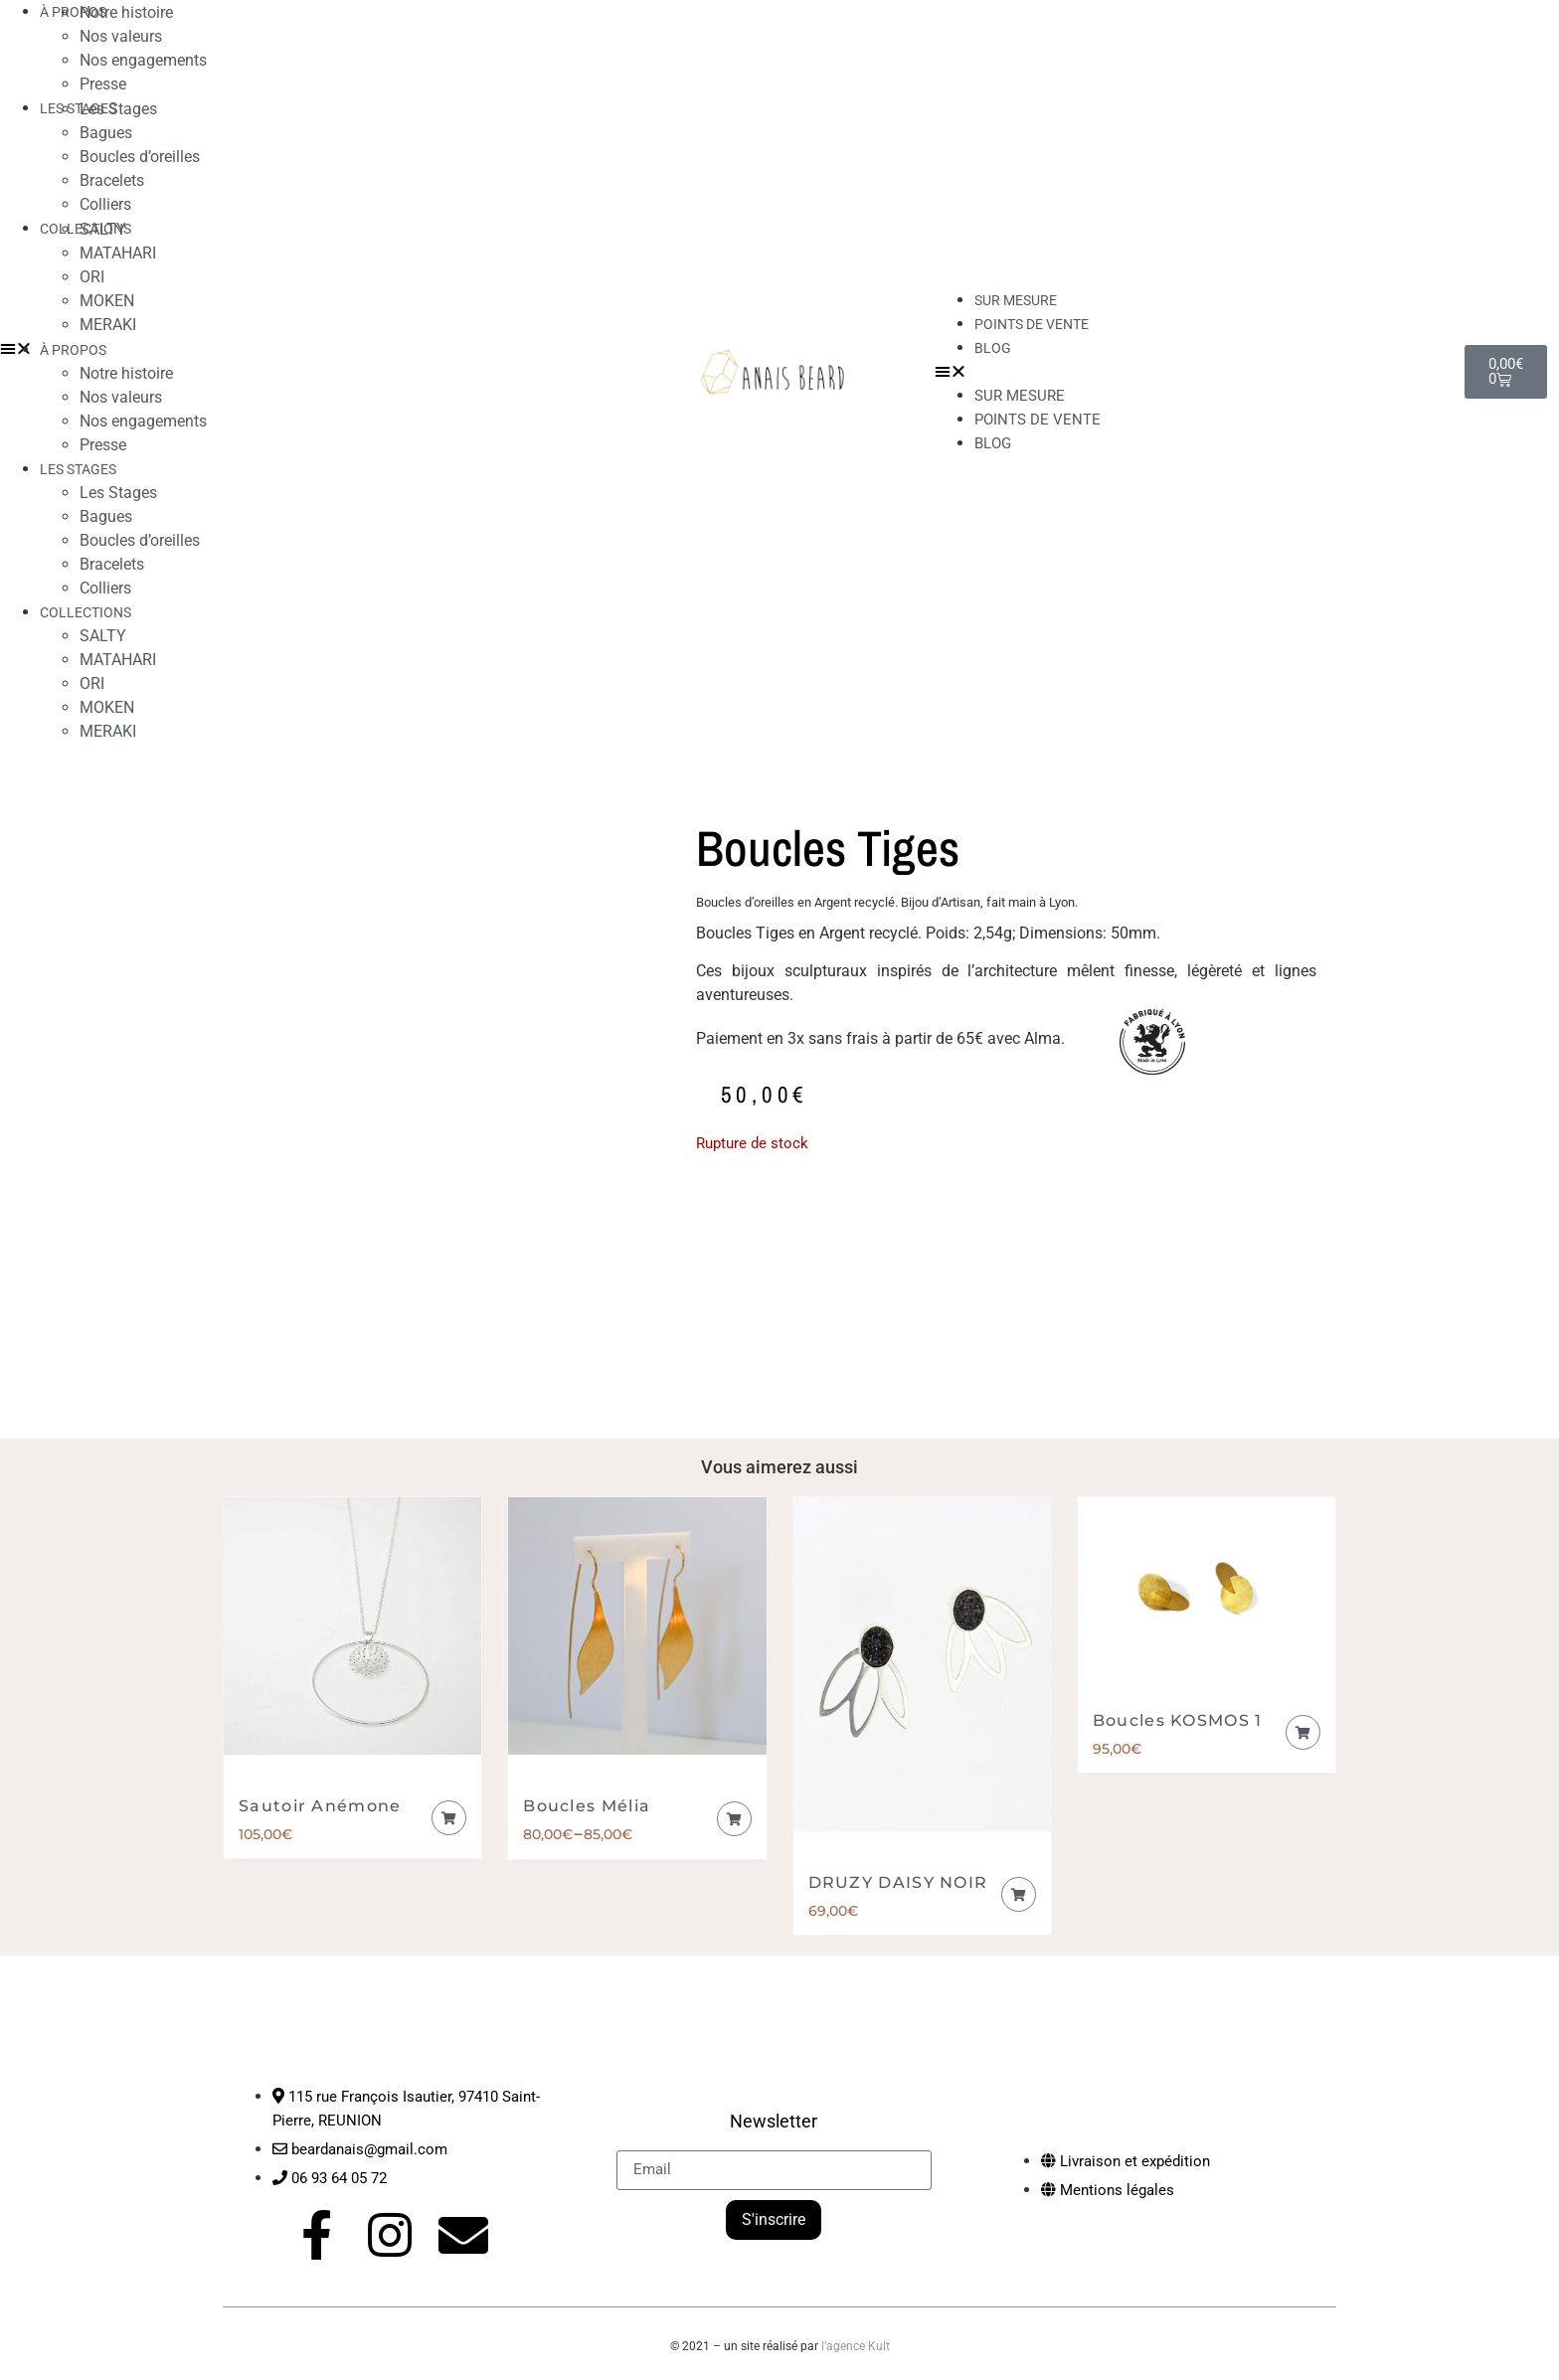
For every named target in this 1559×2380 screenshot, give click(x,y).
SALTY (103, 229)
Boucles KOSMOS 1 (1178, 1720)
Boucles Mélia (586, 1805)
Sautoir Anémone (320, 1805)
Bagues (106, 132)
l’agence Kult (855, 2346)
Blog (992, 348)
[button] (1190, 372)
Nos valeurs (121, 36)
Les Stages (118, 108)
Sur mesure (1019, 396)
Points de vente (1031, 324)
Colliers (105, 588)
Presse (103, 444)
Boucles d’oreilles (140, 156)
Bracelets (112, 180)
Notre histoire (126, 373)
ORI (92, 276)
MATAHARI (118, 253)
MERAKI (108, 324)
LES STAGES (78, 108)
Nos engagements (143, 60)
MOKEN (107, 300)
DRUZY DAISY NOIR (898, 1882)
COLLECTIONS (85, 612)
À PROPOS (73, 350)
